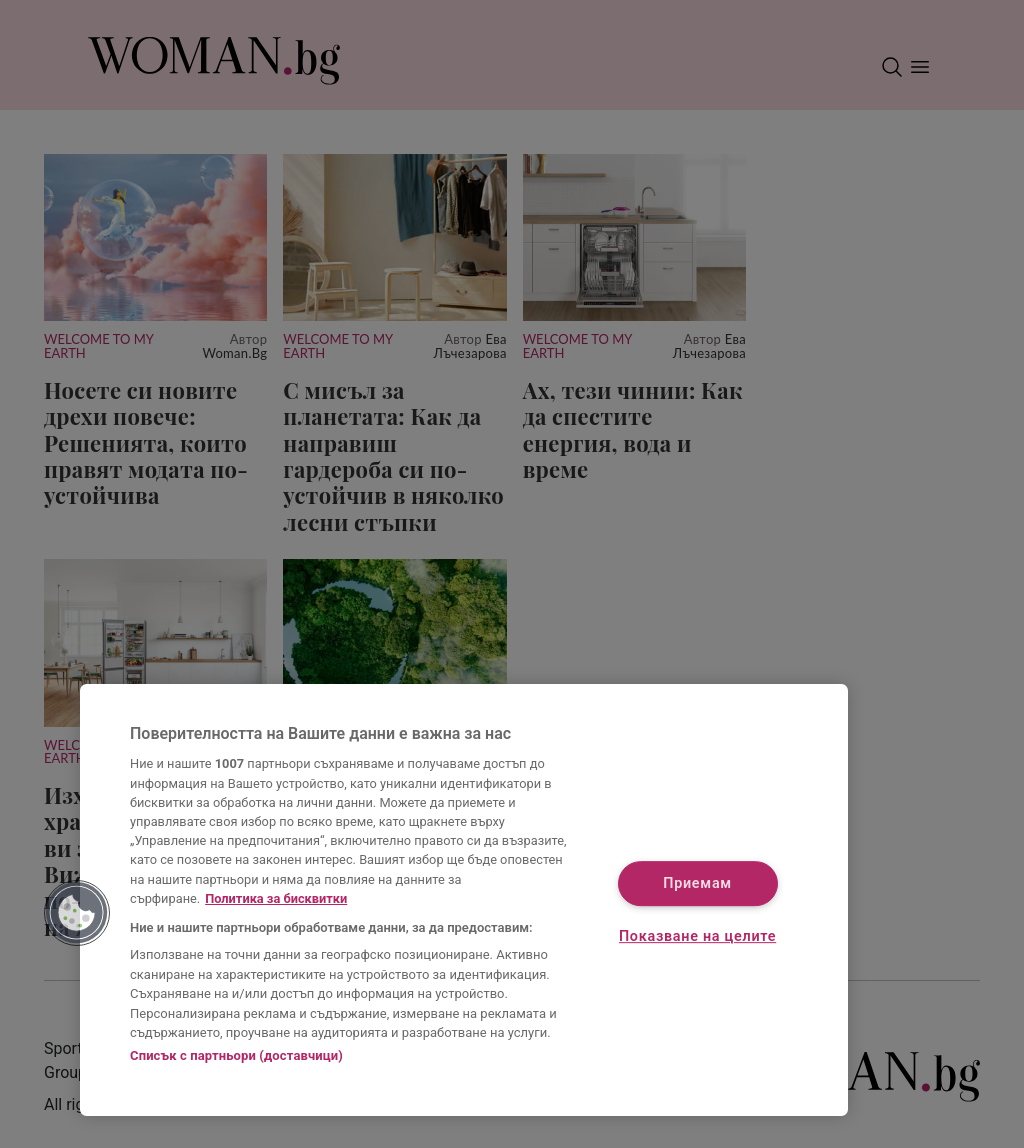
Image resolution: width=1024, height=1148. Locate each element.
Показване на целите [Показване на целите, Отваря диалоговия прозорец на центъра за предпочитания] (697, 937)
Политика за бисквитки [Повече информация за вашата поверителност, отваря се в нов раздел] (276, 898)
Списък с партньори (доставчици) (236, 1055)
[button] (77, 913)
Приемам (697, 883)
